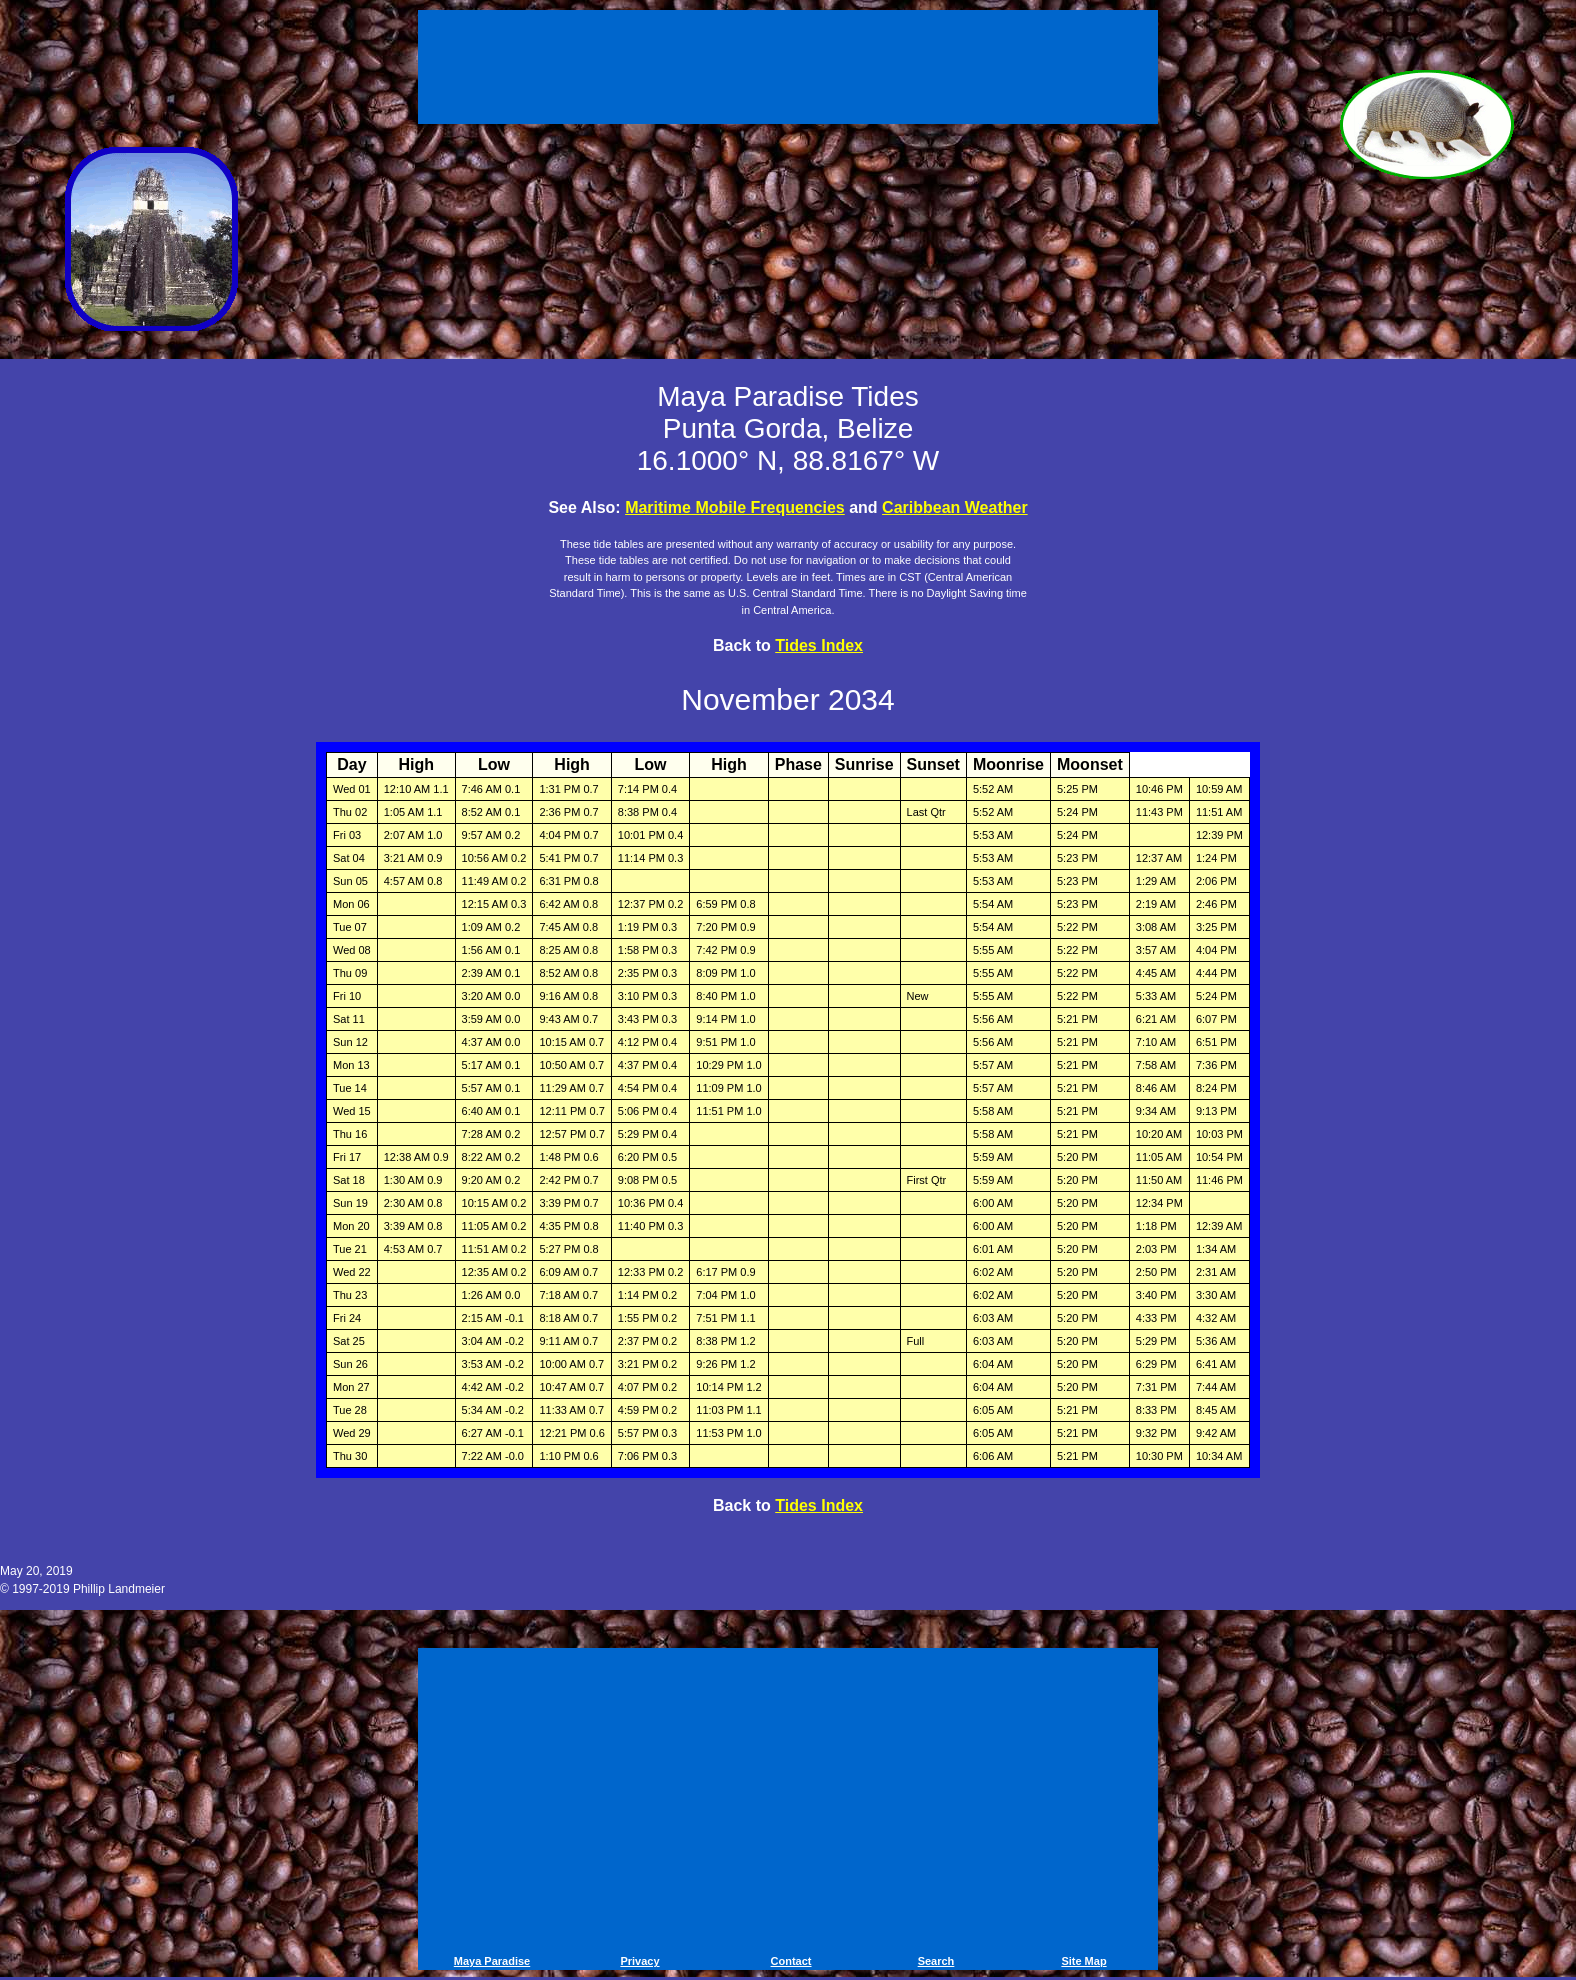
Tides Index (819, 645)
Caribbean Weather (955, 507)
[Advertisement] (788, 70)
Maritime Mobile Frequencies (735, 507)
